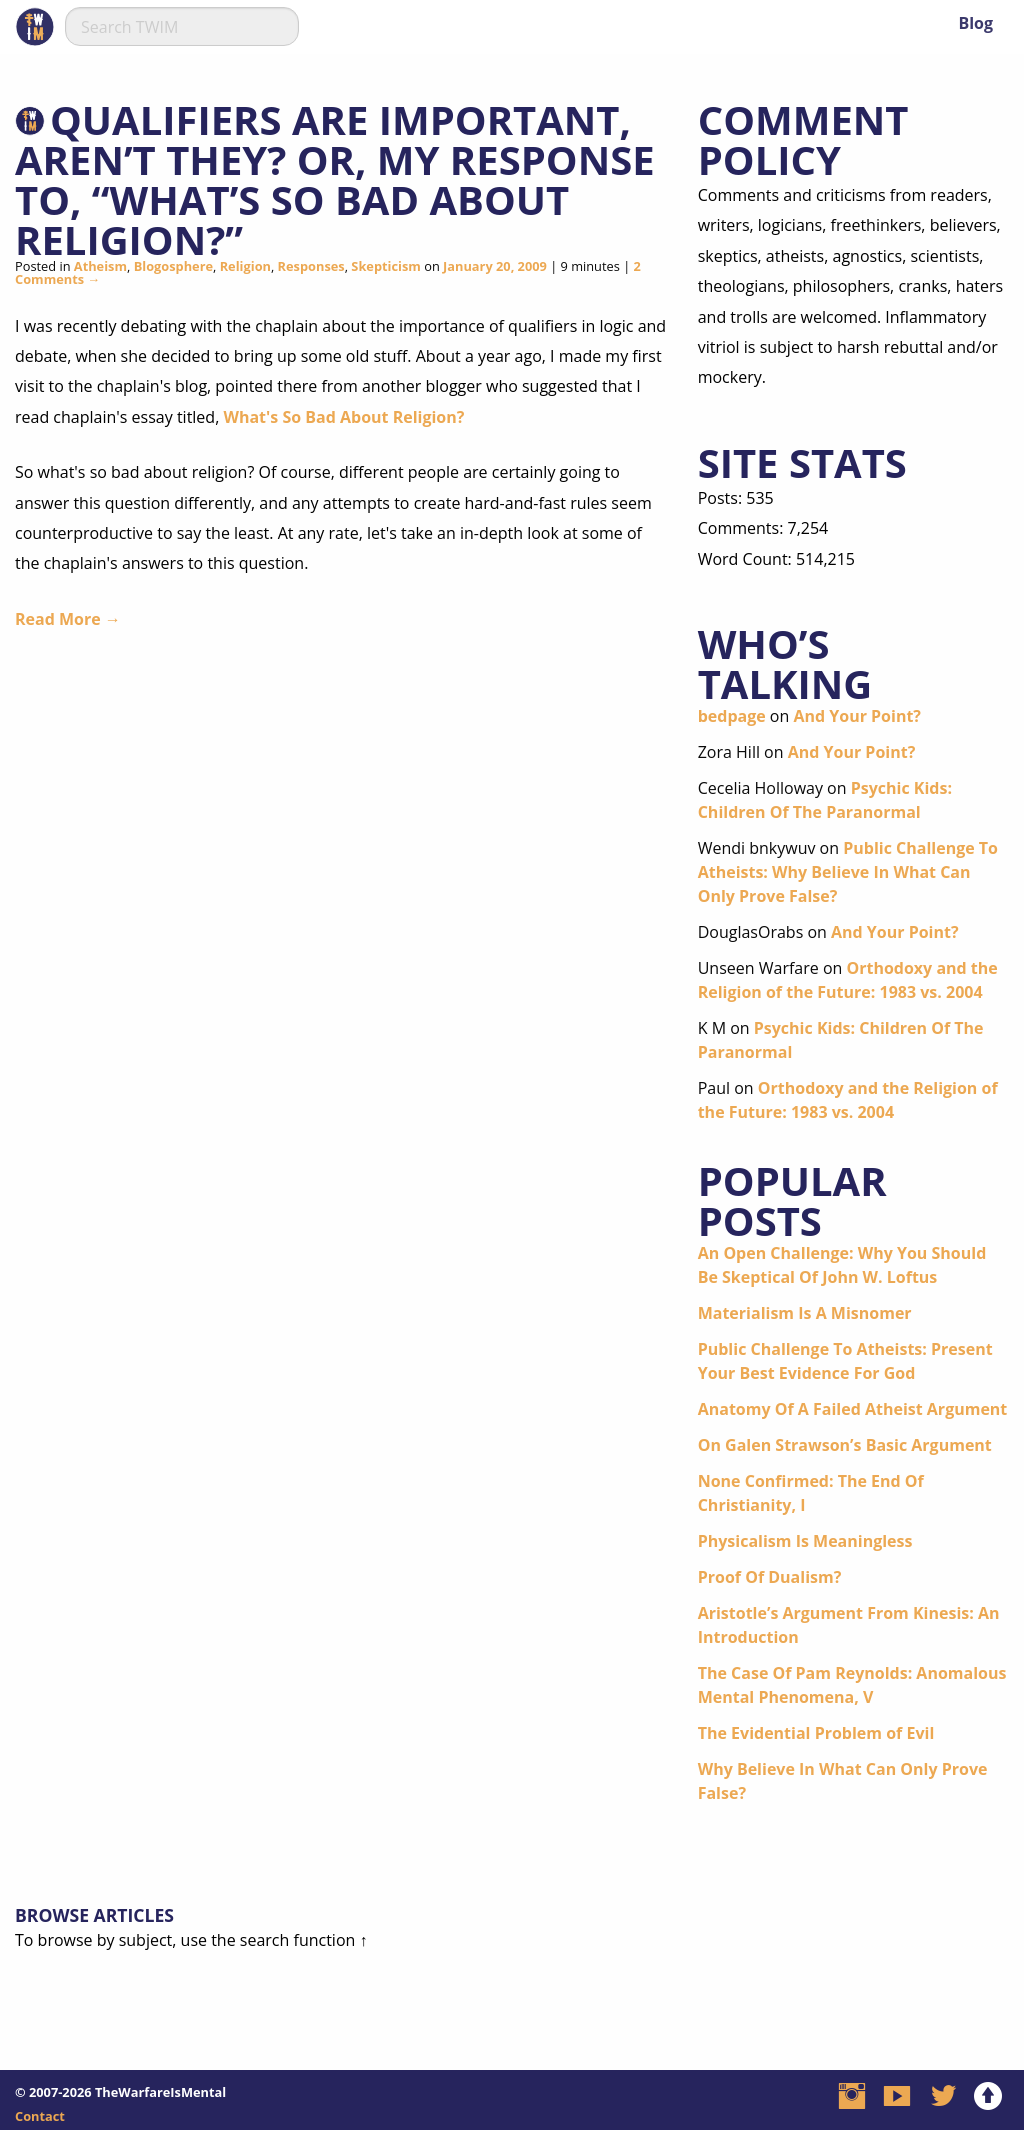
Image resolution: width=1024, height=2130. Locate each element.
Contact (40, 2116)
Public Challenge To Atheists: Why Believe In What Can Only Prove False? (848, 872)
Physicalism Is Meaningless (805, 1541)
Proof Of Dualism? (770, 1577)
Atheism (100, 266)
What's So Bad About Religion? (343, 417)
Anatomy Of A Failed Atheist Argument (853, 1409)
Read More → (68, 619)
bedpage (732, 716)
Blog (975, 23)
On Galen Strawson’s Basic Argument (845, 1445)
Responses (311, 266)
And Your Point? (857, 716)
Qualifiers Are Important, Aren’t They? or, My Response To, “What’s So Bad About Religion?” (335, 179)
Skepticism (386, 266)
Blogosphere (173, 266)
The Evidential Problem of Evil (816, 1733)
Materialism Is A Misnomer (805, 1313)
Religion (245, 266)
